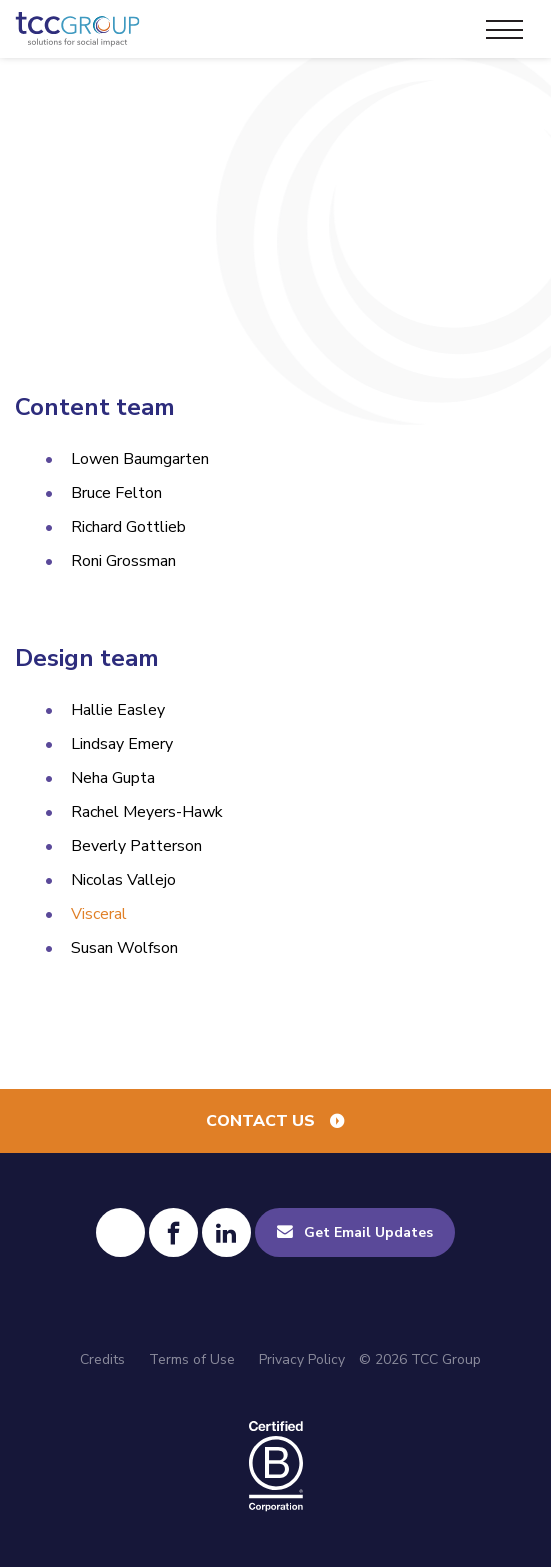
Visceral (99, 914)
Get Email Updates (368, 1232)
